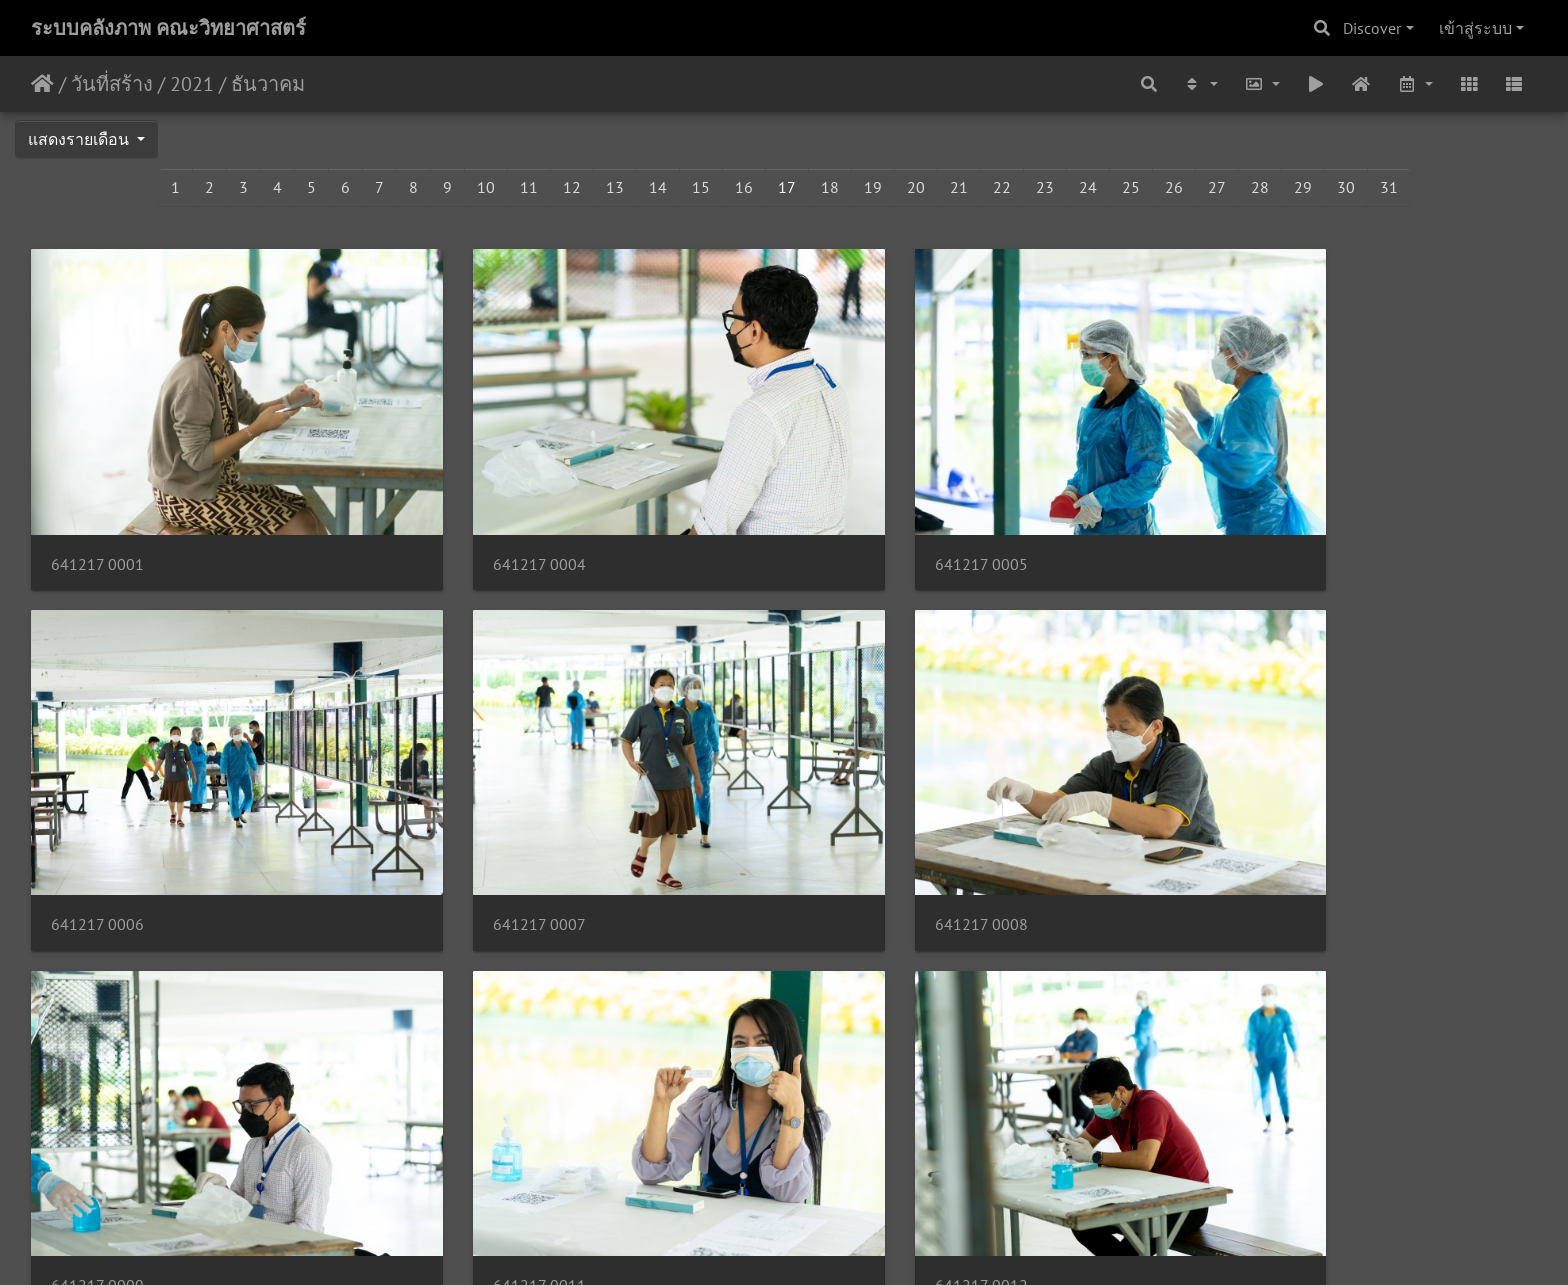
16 (744, 187)
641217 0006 (1249, 524)
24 (1088, 187)
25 (1131, 187)
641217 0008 (481, 844)
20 (916, 187)
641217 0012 (97, 1165)
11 (529, 187)
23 (1045, 187)
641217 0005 (865, 524)
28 (1260, 187)
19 (873, 187)
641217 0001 (97, 524)
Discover (1372, 28)
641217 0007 (97, 844)
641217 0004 (481, 524)
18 (830, 187)
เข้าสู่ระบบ (1475, 28)
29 (1303, 187)
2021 (192, 84)
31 (1389, 187)
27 (1217, 187)
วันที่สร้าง (112, 84)
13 (615, 187)
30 (1346, 187)
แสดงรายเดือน (80, 139)
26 (1174, 187)
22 (1002, 187)
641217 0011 (1249, 844)
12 (572, 187)
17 (787, 187)
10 (486, 187)
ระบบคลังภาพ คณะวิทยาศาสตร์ (168, 28)
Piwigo (822, 1243)
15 (701, 187)
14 (658, 187)
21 (959, 187)
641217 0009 (865, 844)
